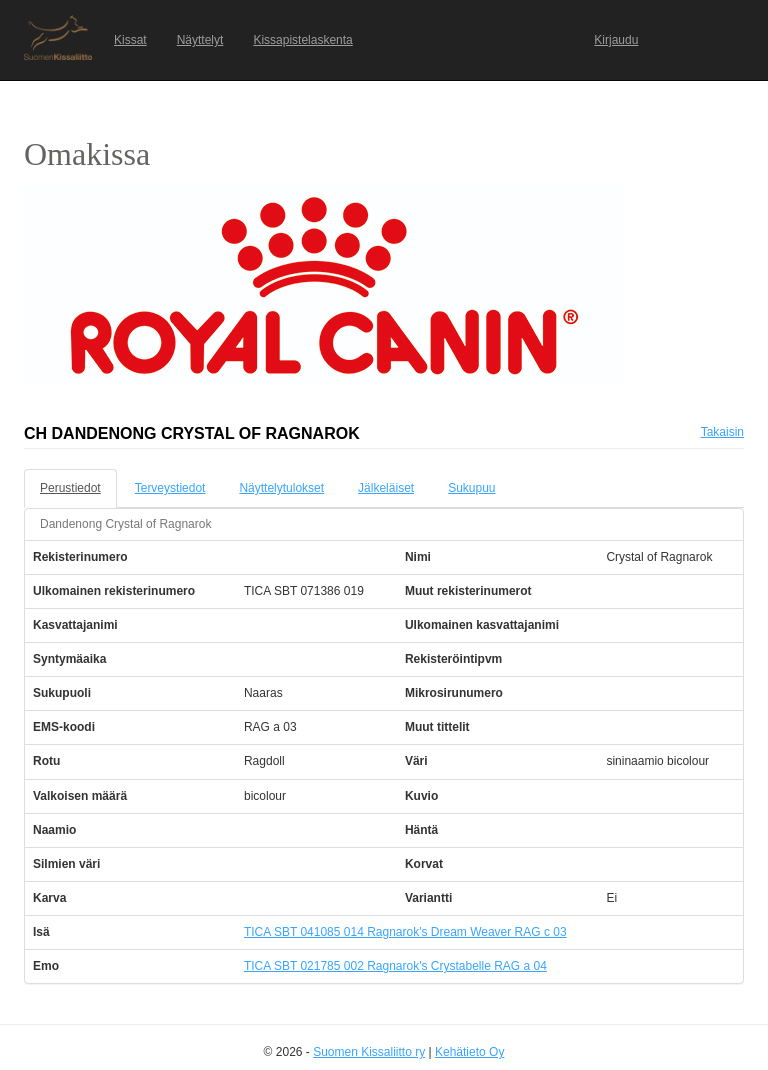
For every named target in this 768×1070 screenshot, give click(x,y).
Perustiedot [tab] (70, 488)
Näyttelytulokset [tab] (281, 488)
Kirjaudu (616, 40)
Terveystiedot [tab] (170, 488)
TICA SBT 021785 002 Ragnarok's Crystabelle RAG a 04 (395, 966)
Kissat (130, 40)
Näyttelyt (200, 40)
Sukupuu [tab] (471, 488)
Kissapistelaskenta (302, 40)
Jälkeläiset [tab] (386, 488)
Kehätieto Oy (469, 1052)
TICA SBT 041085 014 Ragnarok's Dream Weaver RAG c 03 (405, 932)
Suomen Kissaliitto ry (369, 1052)
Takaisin (722, 432)
